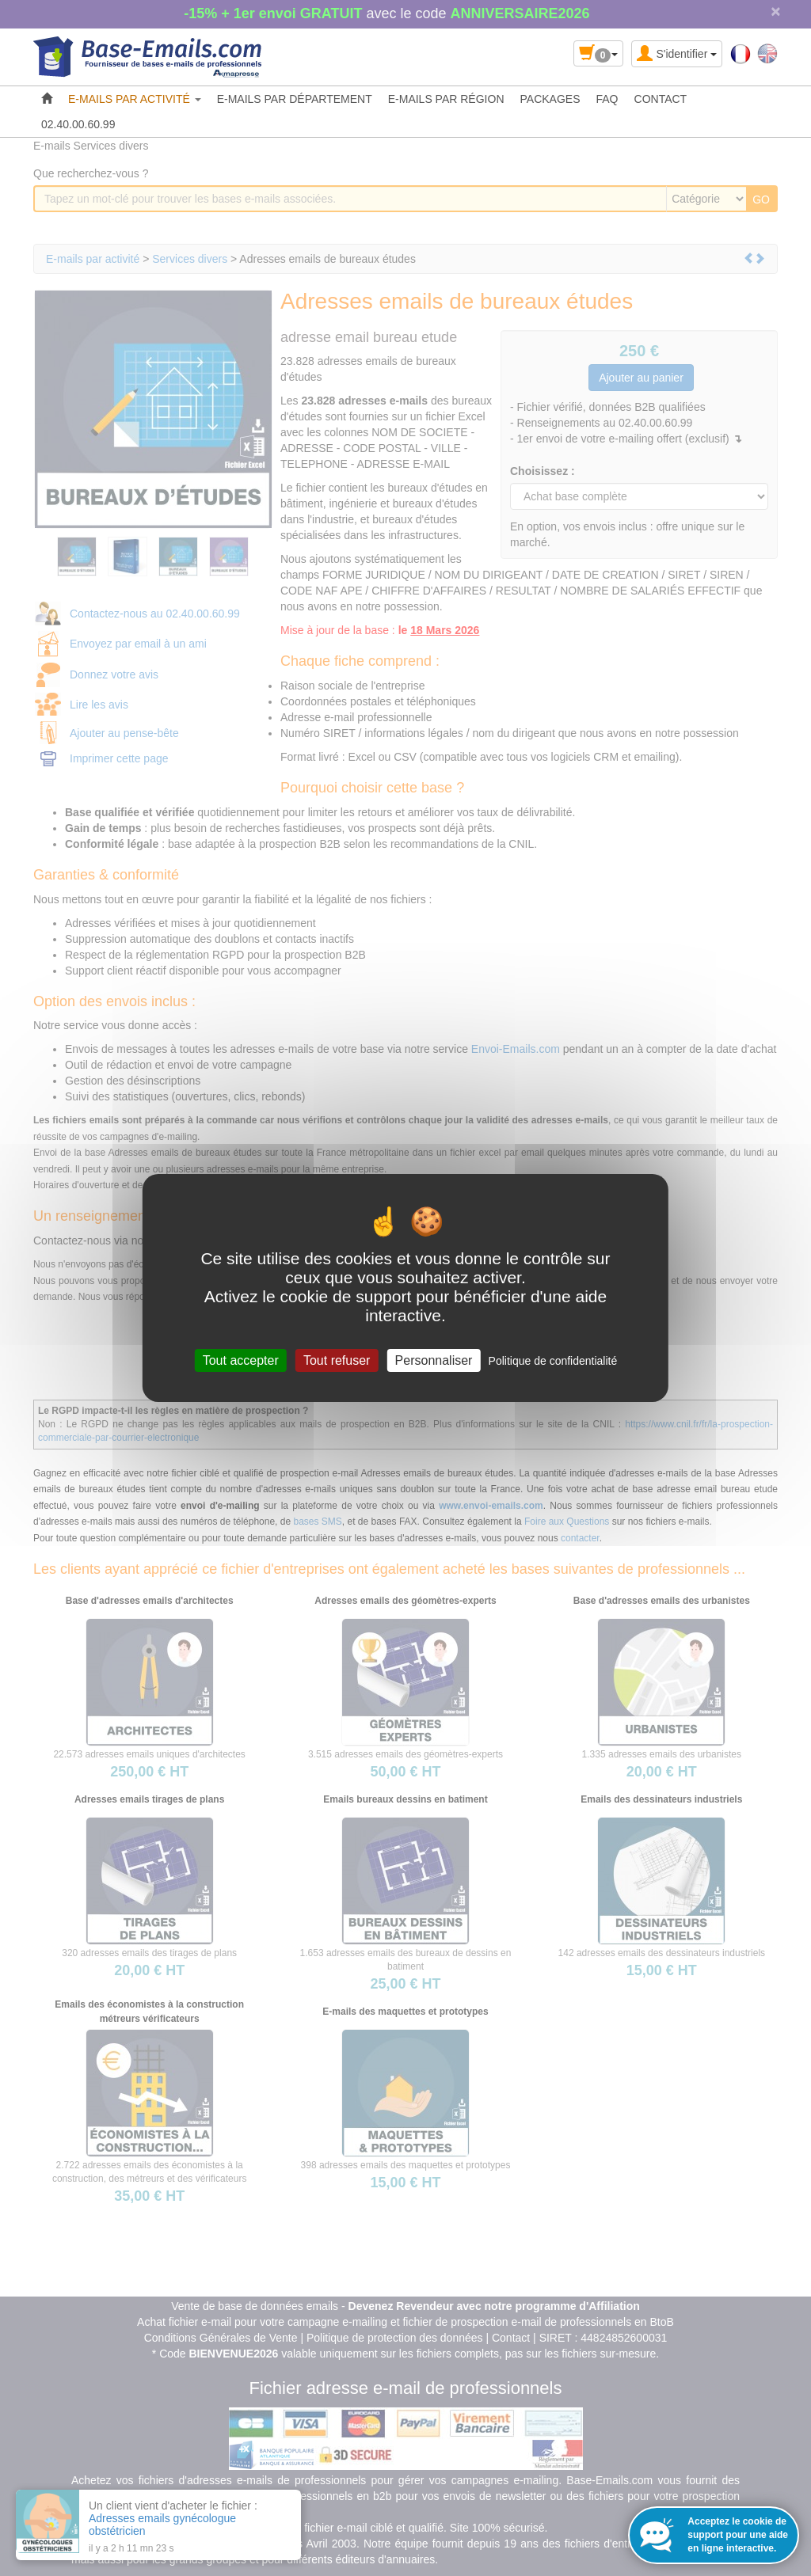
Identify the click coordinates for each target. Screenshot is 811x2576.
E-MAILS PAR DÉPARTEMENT (294, 99)
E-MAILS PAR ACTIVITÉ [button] (134, 99)
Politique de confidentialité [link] (553, 1360)
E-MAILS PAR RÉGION (446, 99)
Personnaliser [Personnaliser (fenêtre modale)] (434, 1360)
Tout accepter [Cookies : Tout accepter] (241, 1360)
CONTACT (660, 99)
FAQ (607, 99)
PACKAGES (550, 99)
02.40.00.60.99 (78, 124)
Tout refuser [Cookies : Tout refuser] (336, 1360)
